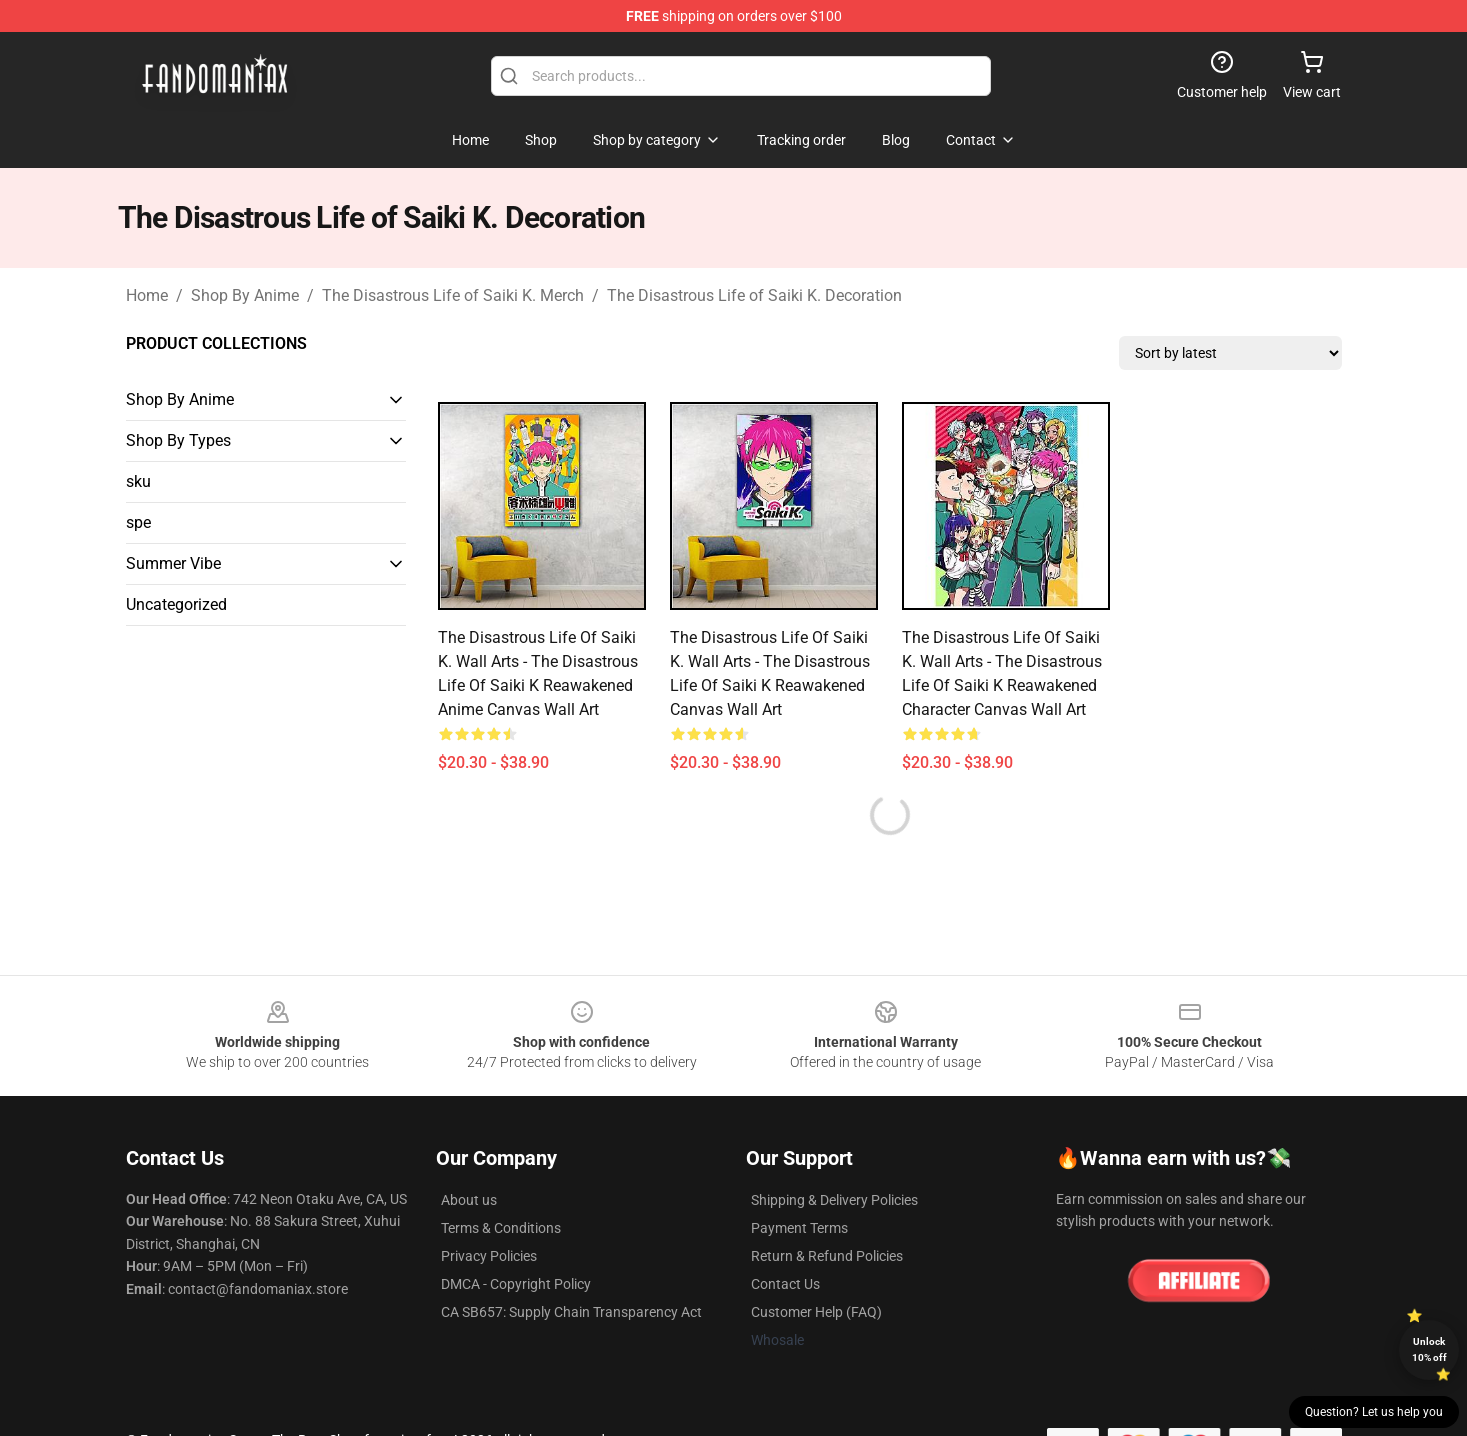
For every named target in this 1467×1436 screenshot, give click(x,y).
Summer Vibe (173, 563)
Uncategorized (176, 604)
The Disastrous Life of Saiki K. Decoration (754, 295)
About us (469, 1200)
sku (138, 481)
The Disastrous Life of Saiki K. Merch (453, 295)
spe (138, 522)
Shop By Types (178, 440)
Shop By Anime (245, 295)
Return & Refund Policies (827, 1256)
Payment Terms (799, 1228)
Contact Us (785, 1284)
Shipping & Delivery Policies (834, 1200)
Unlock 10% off (1429, 1349)
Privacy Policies (489, 1256)
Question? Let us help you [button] (1374, 1412)
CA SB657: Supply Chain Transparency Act (571, 1312)
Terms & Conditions (501, 1228)
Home (147, 295)
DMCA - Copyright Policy (516, 1284)
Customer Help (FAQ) (816, 1312)
